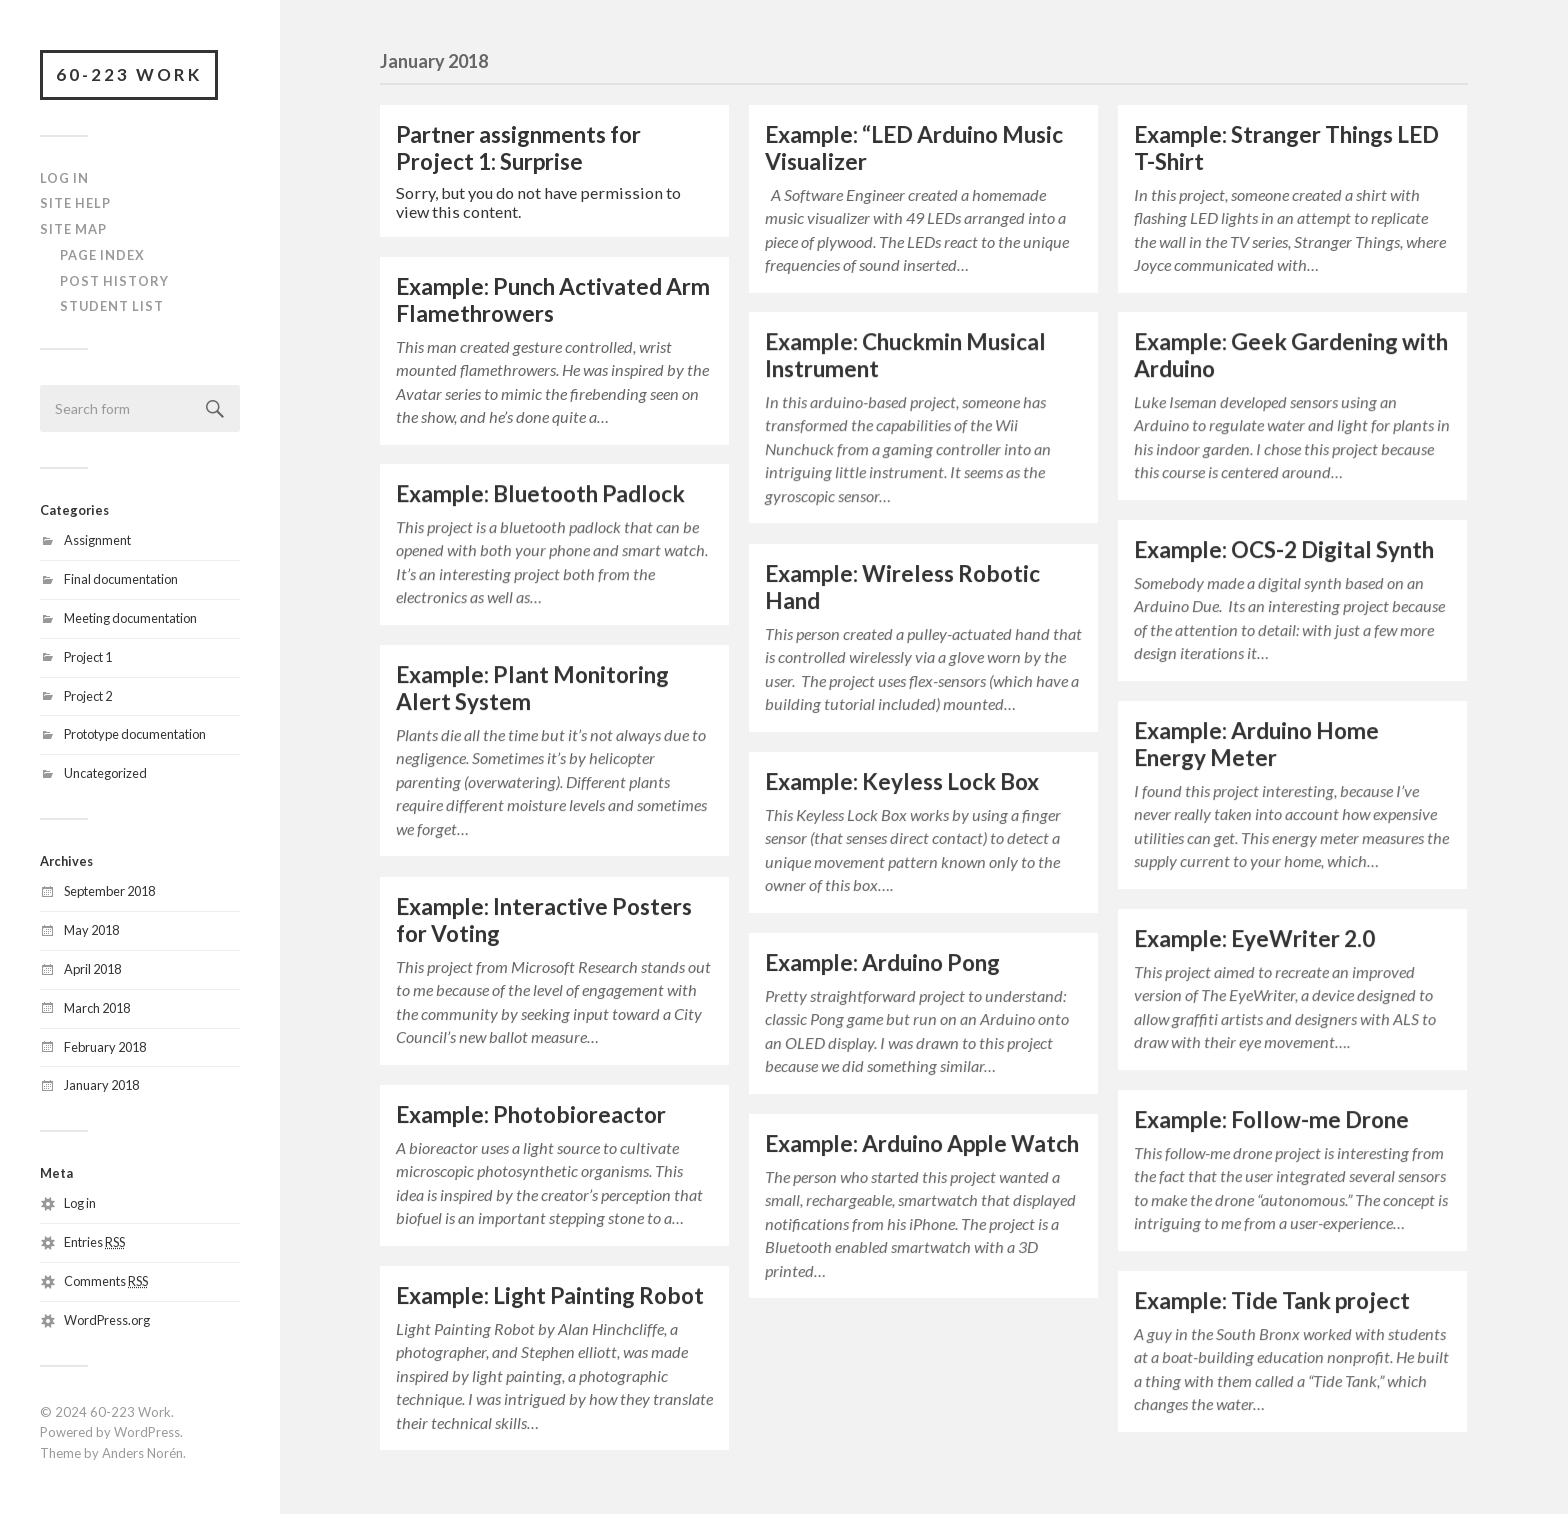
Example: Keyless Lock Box (902, 781)
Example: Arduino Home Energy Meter (1256, 744)
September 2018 (109, 891)
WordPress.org (107, 1320)
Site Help (75, 203)
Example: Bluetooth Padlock (540, 493)
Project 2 (88, 696)
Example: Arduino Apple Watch (922, 1143)
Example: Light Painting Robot (550, 1295)
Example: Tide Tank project (1272, 1300)
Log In (64, 178)
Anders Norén (142, 1453)
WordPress (147, 1432)
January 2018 (101, 1085)
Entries (94, 1242)
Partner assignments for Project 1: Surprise (518, 148)
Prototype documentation (135, 734)
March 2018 (97, 1008)
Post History (114, 281)
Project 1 (88, 657)
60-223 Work (129, 74)
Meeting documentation (130, 618)
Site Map (73, 229)
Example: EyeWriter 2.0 (1254, 938)
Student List (112, 306)
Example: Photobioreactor (531, 1114)
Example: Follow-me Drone (1271, 1119)
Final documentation (121, 579)
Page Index (102, 255)
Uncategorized (105, 773)
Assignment (97, 540)
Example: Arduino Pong (882, 962)
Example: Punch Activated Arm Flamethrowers (553, 300)
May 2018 (91, 930)
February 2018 (105, 1047)
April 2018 (92, 969)
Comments (106, 1281)
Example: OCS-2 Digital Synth (1284, 549)
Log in (80, 1203)
